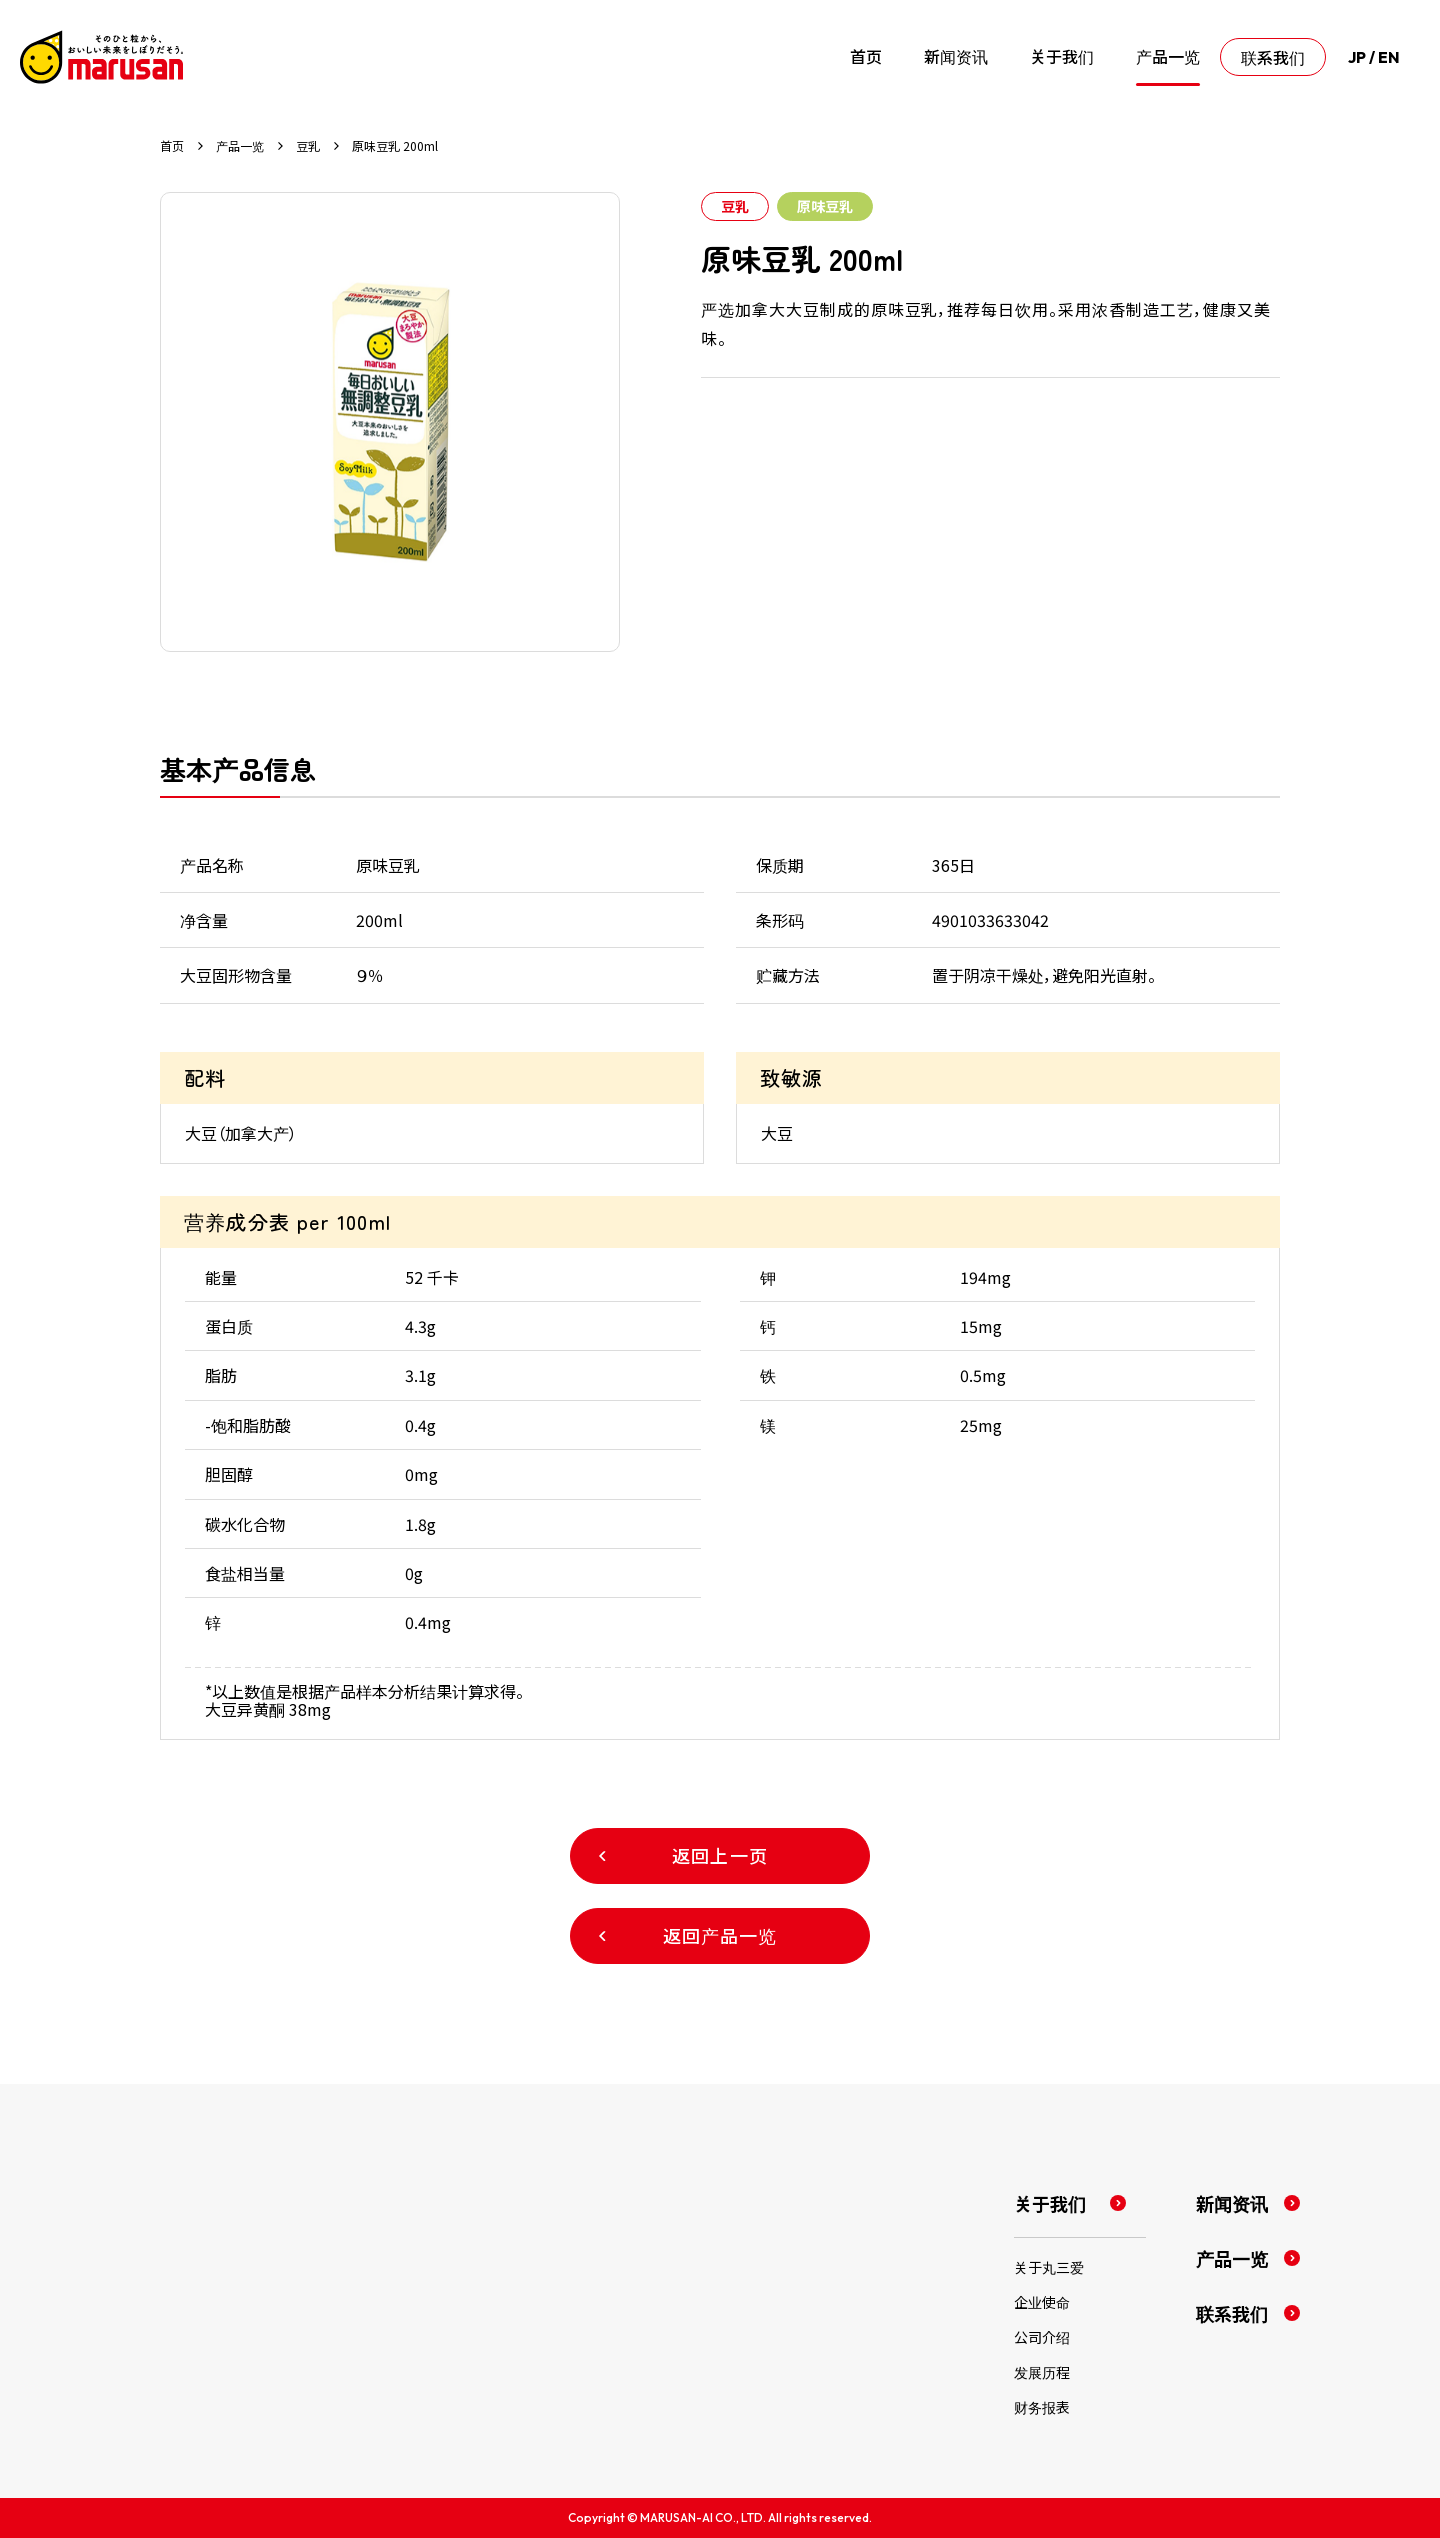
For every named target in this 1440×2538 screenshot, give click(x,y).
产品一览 (240, 146)
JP (1357, 57)
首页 (172, 146)
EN (1389, 57)
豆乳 (308, 146)
